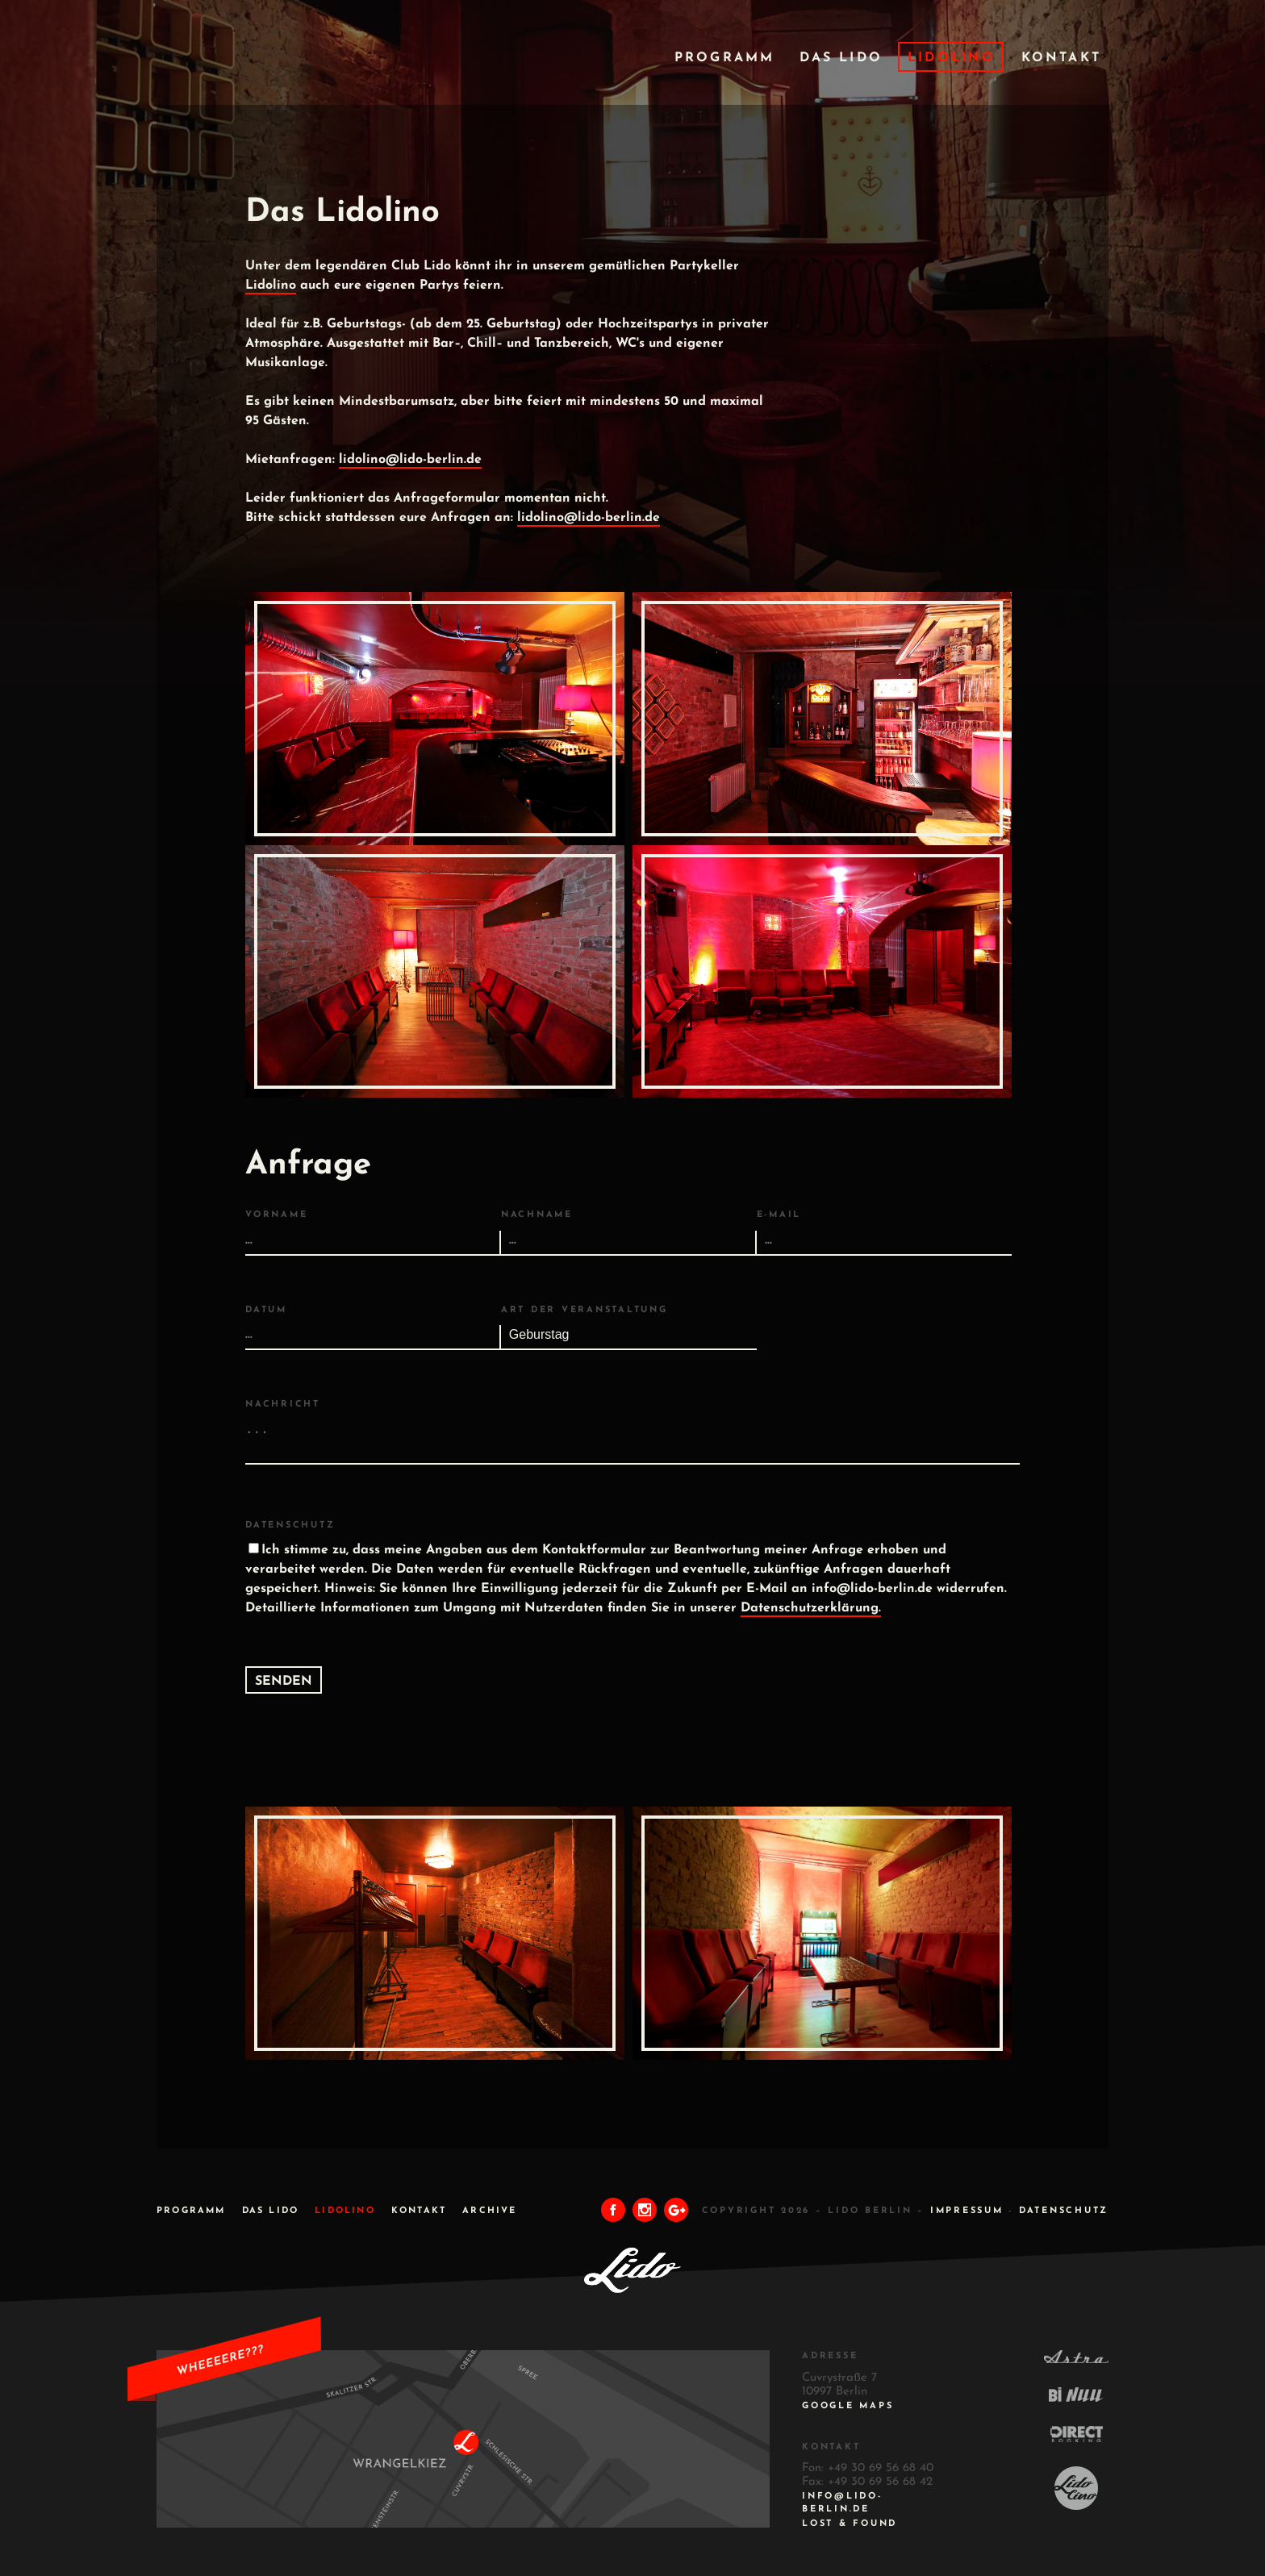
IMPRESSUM (967, 2211)
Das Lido (841, 58)
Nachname (537, 1215)
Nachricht (282, 1404)
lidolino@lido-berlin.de (410, 459)
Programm (724, 58)
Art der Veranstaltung (584, 1310)
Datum (266, 1310)
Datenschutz (290, 1525)
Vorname (276, 1215)
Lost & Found (849, 2524)
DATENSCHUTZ (1063, 2211)
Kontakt (1061, 58)
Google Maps (847, 2406)
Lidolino (952, 58)
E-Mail (779, 1215)
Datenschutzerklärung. (811, 1608)
